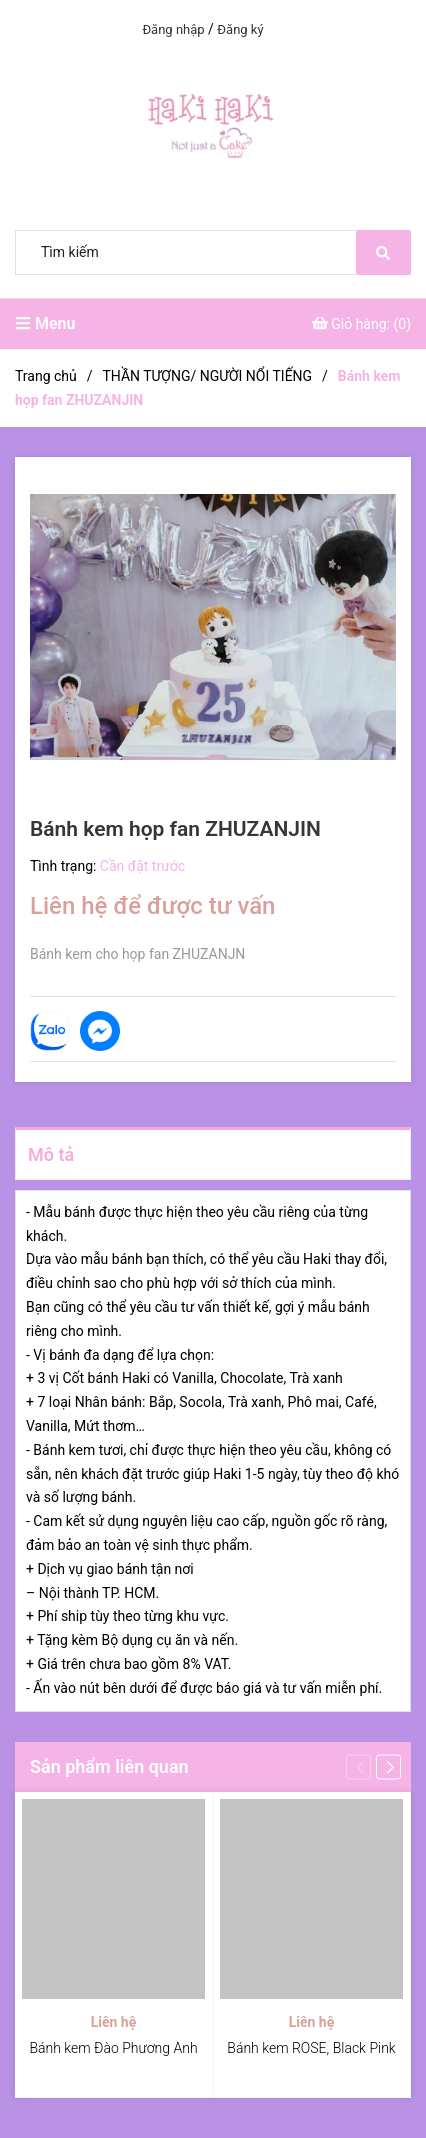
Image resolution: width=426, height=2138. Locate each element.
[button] (388, 1766)
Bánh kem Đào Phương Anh (113, 2048)
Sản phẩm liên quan (109, 1766)
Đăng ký (240, 29)
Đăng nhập (173, 29)
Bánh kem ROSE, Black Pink (311, 2048)
